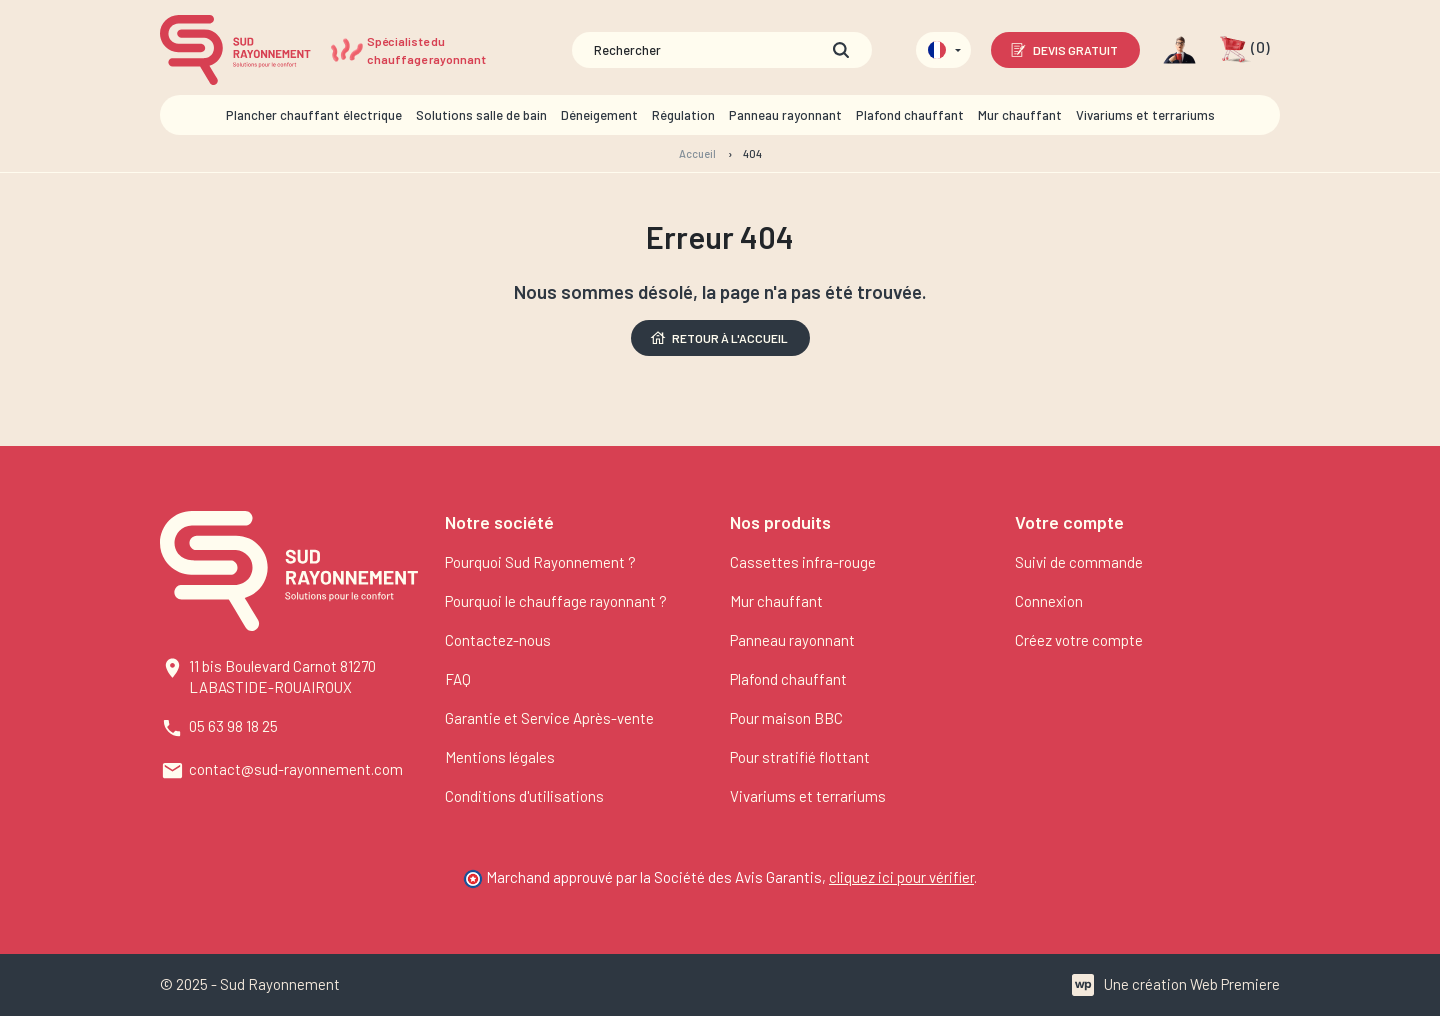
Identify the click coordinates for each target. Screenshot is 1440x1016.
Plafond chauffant (788, 679)
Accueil (697, 153)
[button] (1244, 50)
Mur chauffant (776, 601)
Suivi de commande (1079, 562)
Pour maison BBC (786, 718)
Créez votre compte (1079, 640)
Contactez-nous (498, 640)
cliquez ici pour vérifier (901, 877)
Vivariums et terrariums (808, 796)
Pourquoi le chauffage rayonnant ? (556, 601)
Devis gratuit (1063, 50)
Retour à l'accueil (718, 338)
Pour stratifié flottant (800, 757)
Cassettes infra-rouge (803, 562)
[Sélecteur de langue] (943, 50)
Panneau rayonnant (792, 640)
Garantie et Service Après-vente (549, 718)
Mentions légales (500, 757)
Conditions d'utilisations (524, 796)
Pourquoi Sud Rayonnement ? (540, 562)
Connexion (1049, 601)
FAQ (458, 679)
